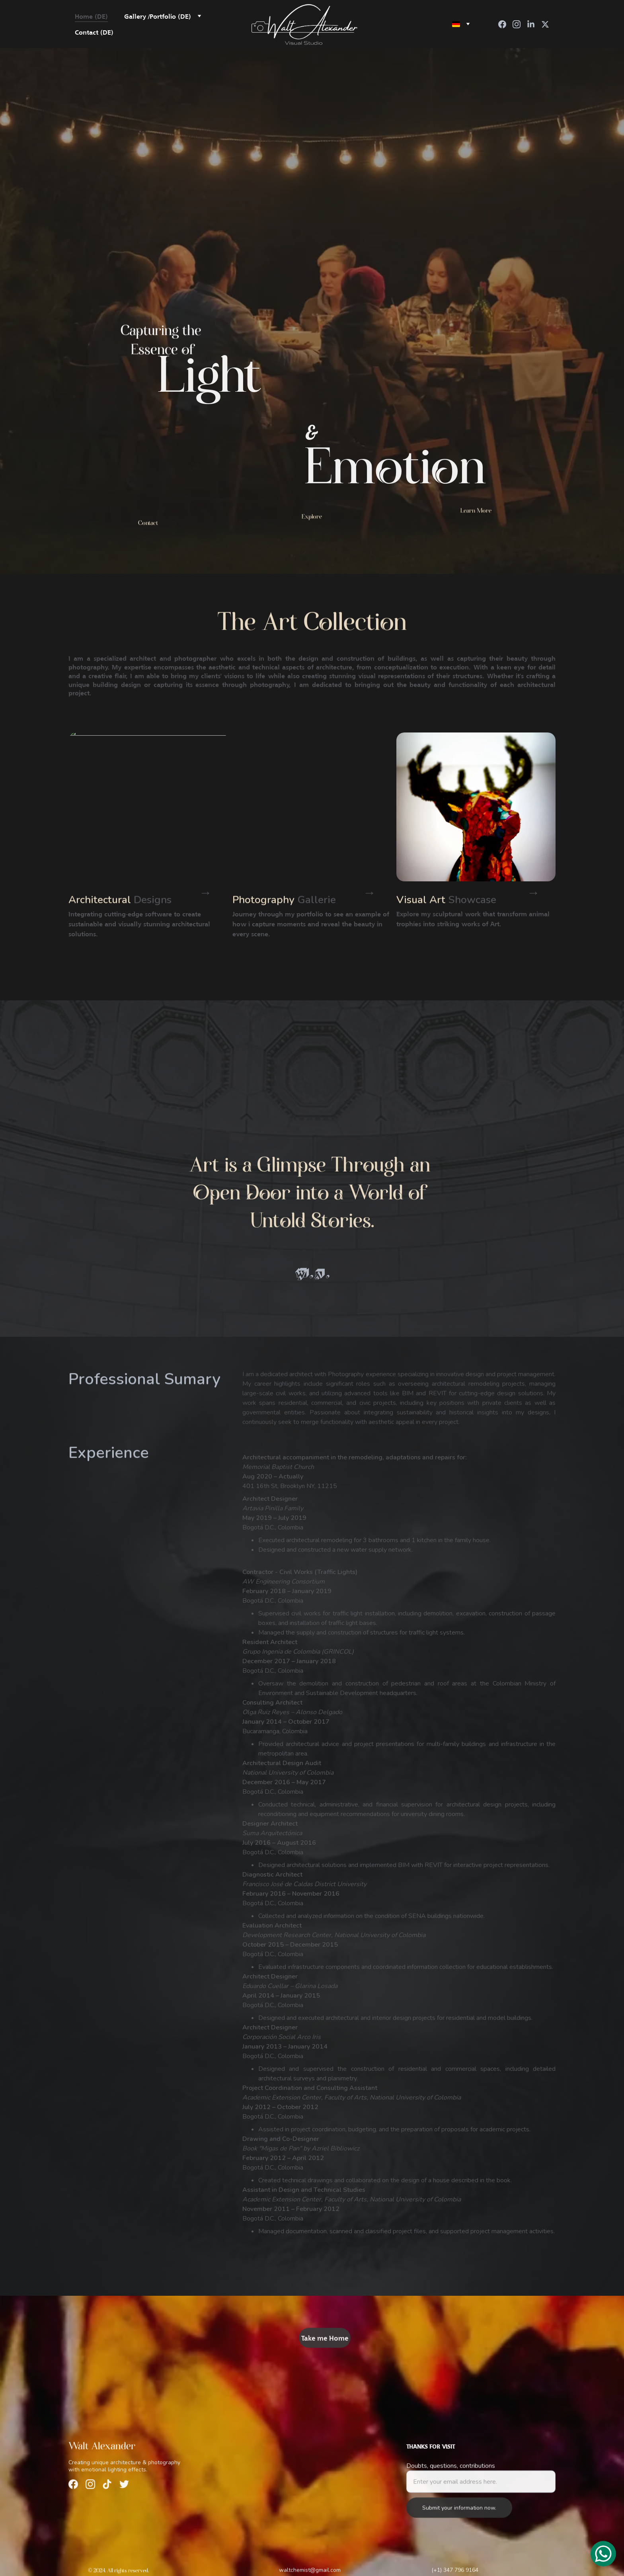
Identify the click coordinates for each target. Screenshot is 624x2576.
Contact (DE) (94, 32)
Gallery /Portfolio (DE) (157, 16)
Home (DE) (91, 16)
